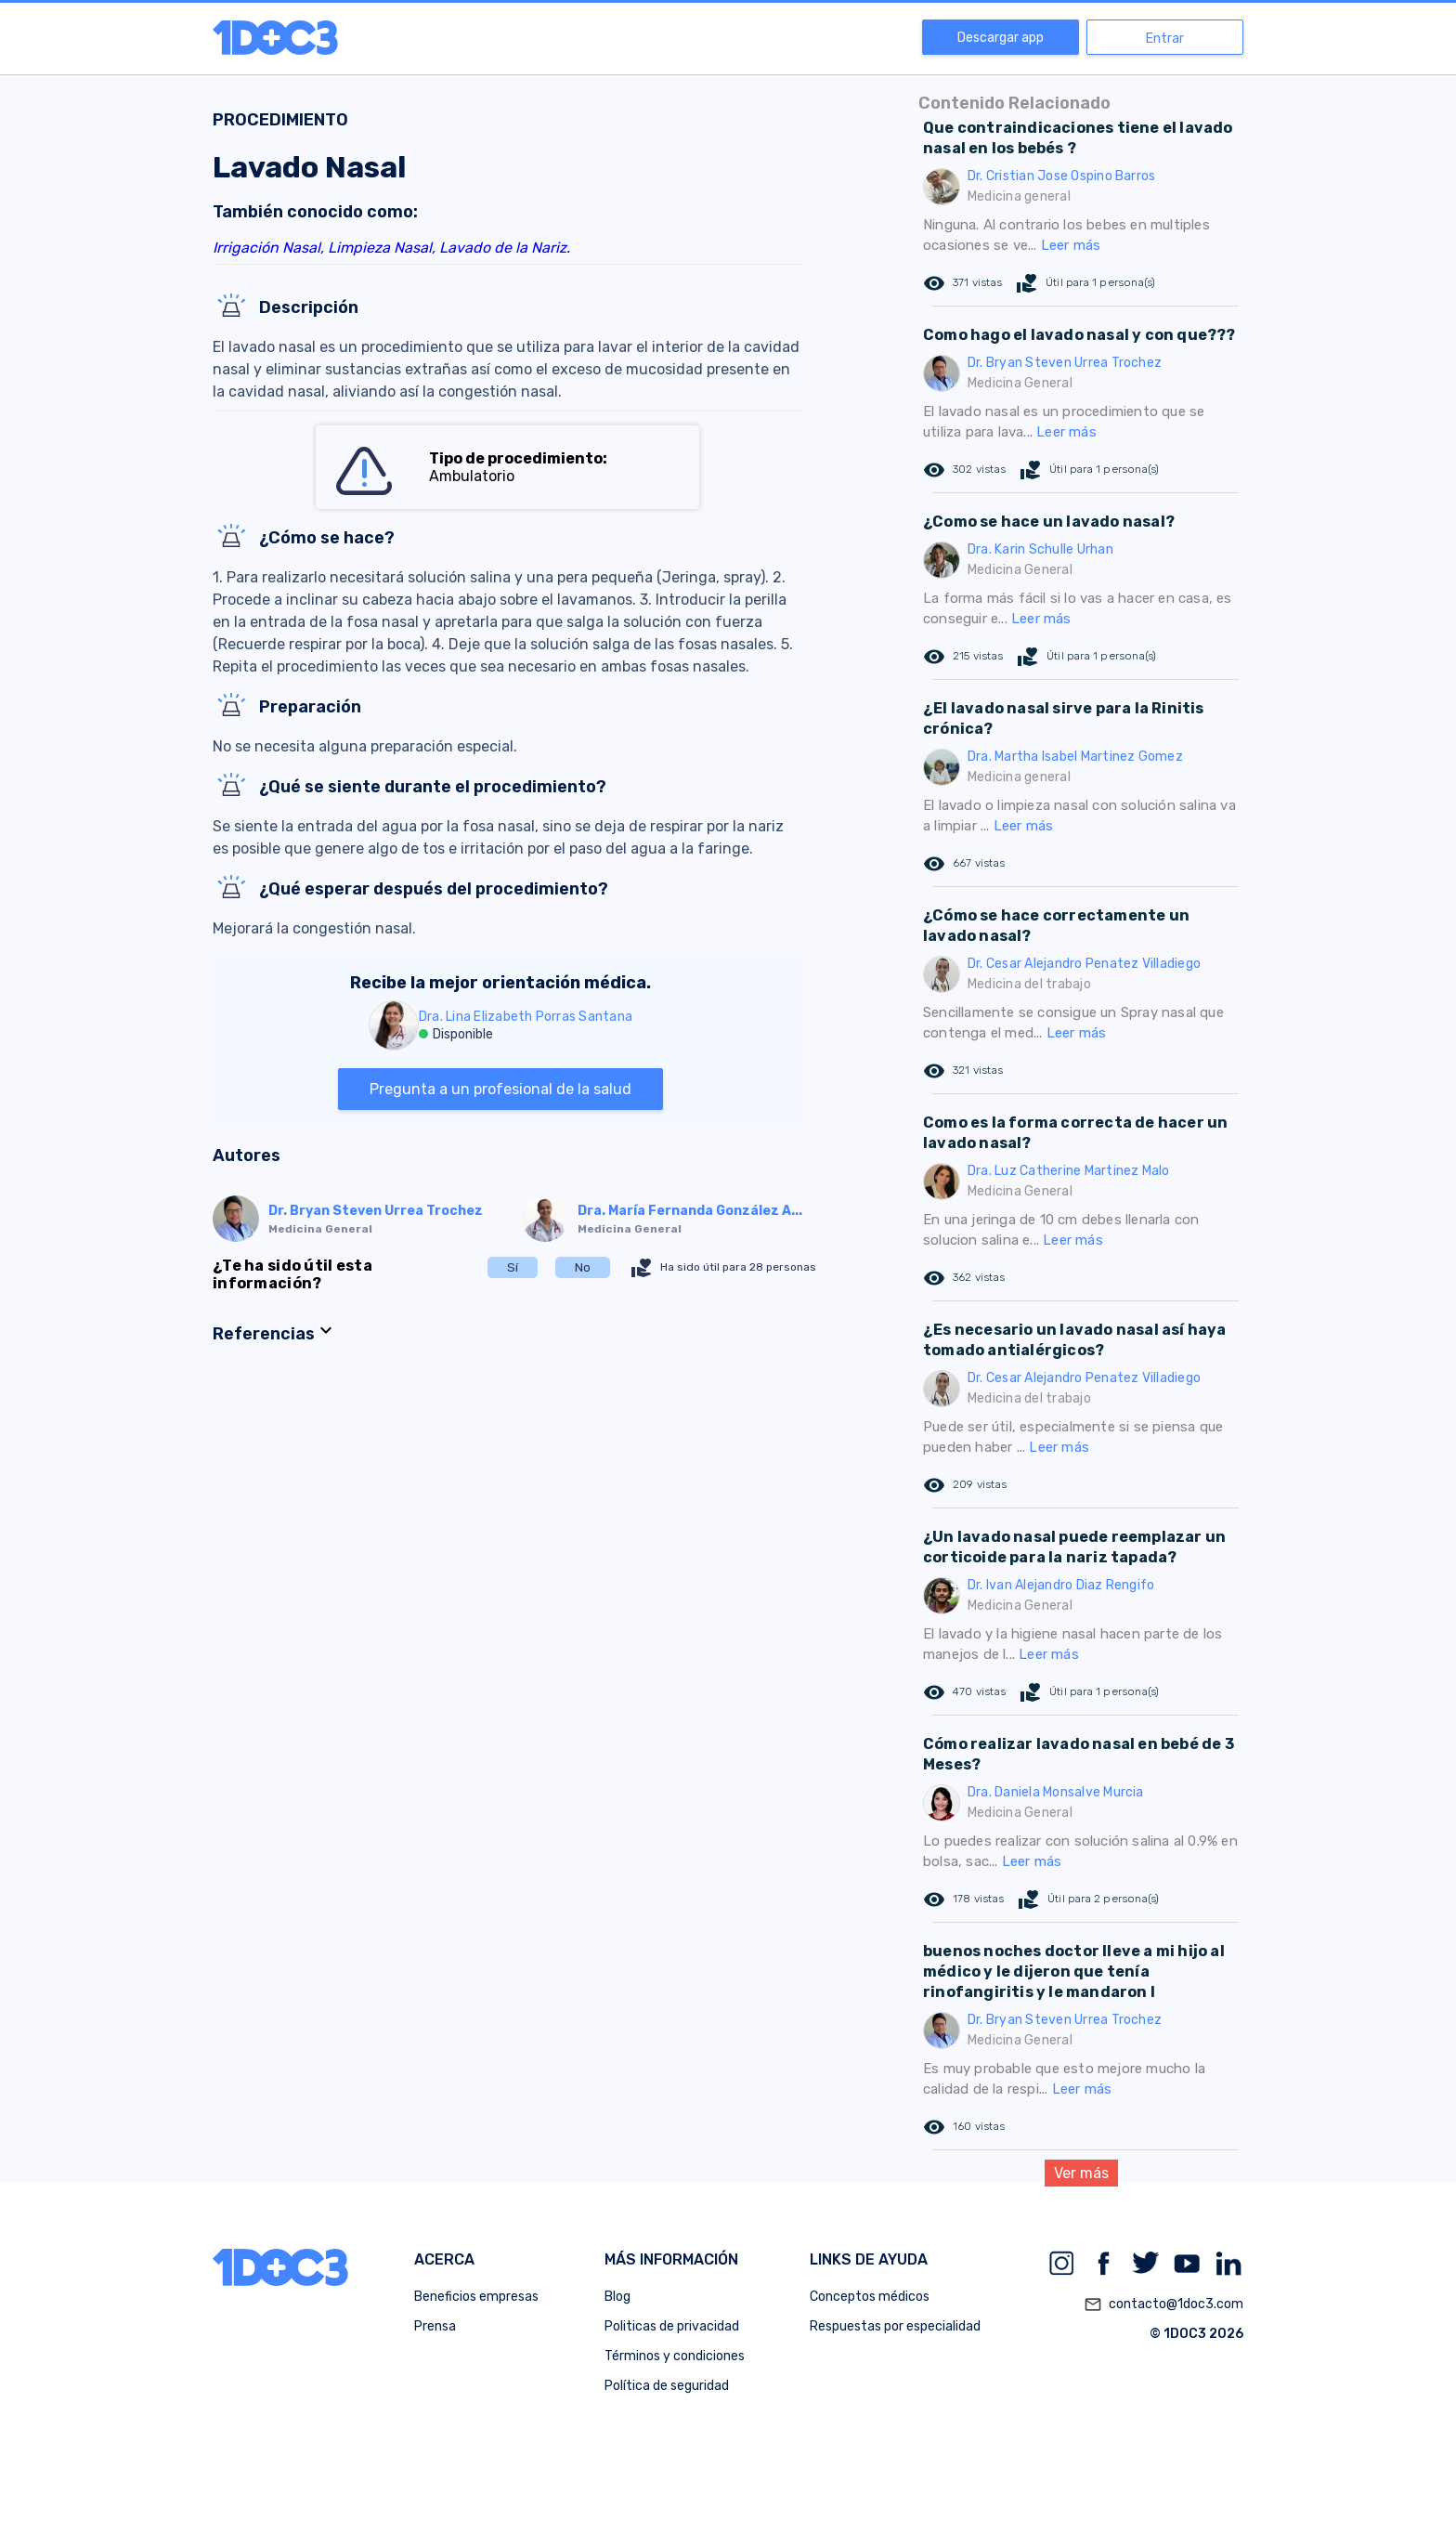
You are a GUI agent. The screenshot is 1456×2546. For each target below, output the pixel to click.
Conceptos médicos (870, 2296)
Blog (617, 2296)
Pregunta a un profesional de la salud (500, 1089)
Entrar (1165, 38)
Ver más (1081, 2173)
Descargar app (1000, 38)
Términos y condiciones (674, 2356)
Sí (512, 1267)
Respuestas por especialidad (895, 2326)
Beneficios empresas (476, 2296)
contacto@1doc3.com (1163, 2304)
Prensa (435, 2326)
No (583, 1267)
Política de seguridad (666, 2386)
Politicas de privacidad (671, 2326)
